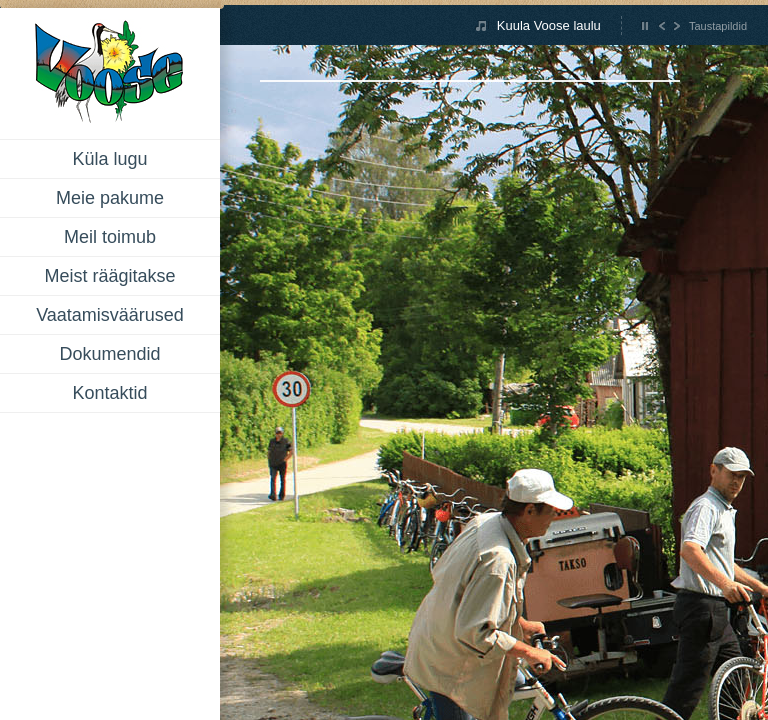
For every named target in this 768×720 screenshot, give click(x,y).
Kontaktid (109, 393)
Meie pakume (110, 198)
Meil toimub (110, 237)
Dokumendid (109, 354)
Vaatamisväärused (110, 315)
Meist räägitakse (109, 276)
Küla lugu (109, 159)
